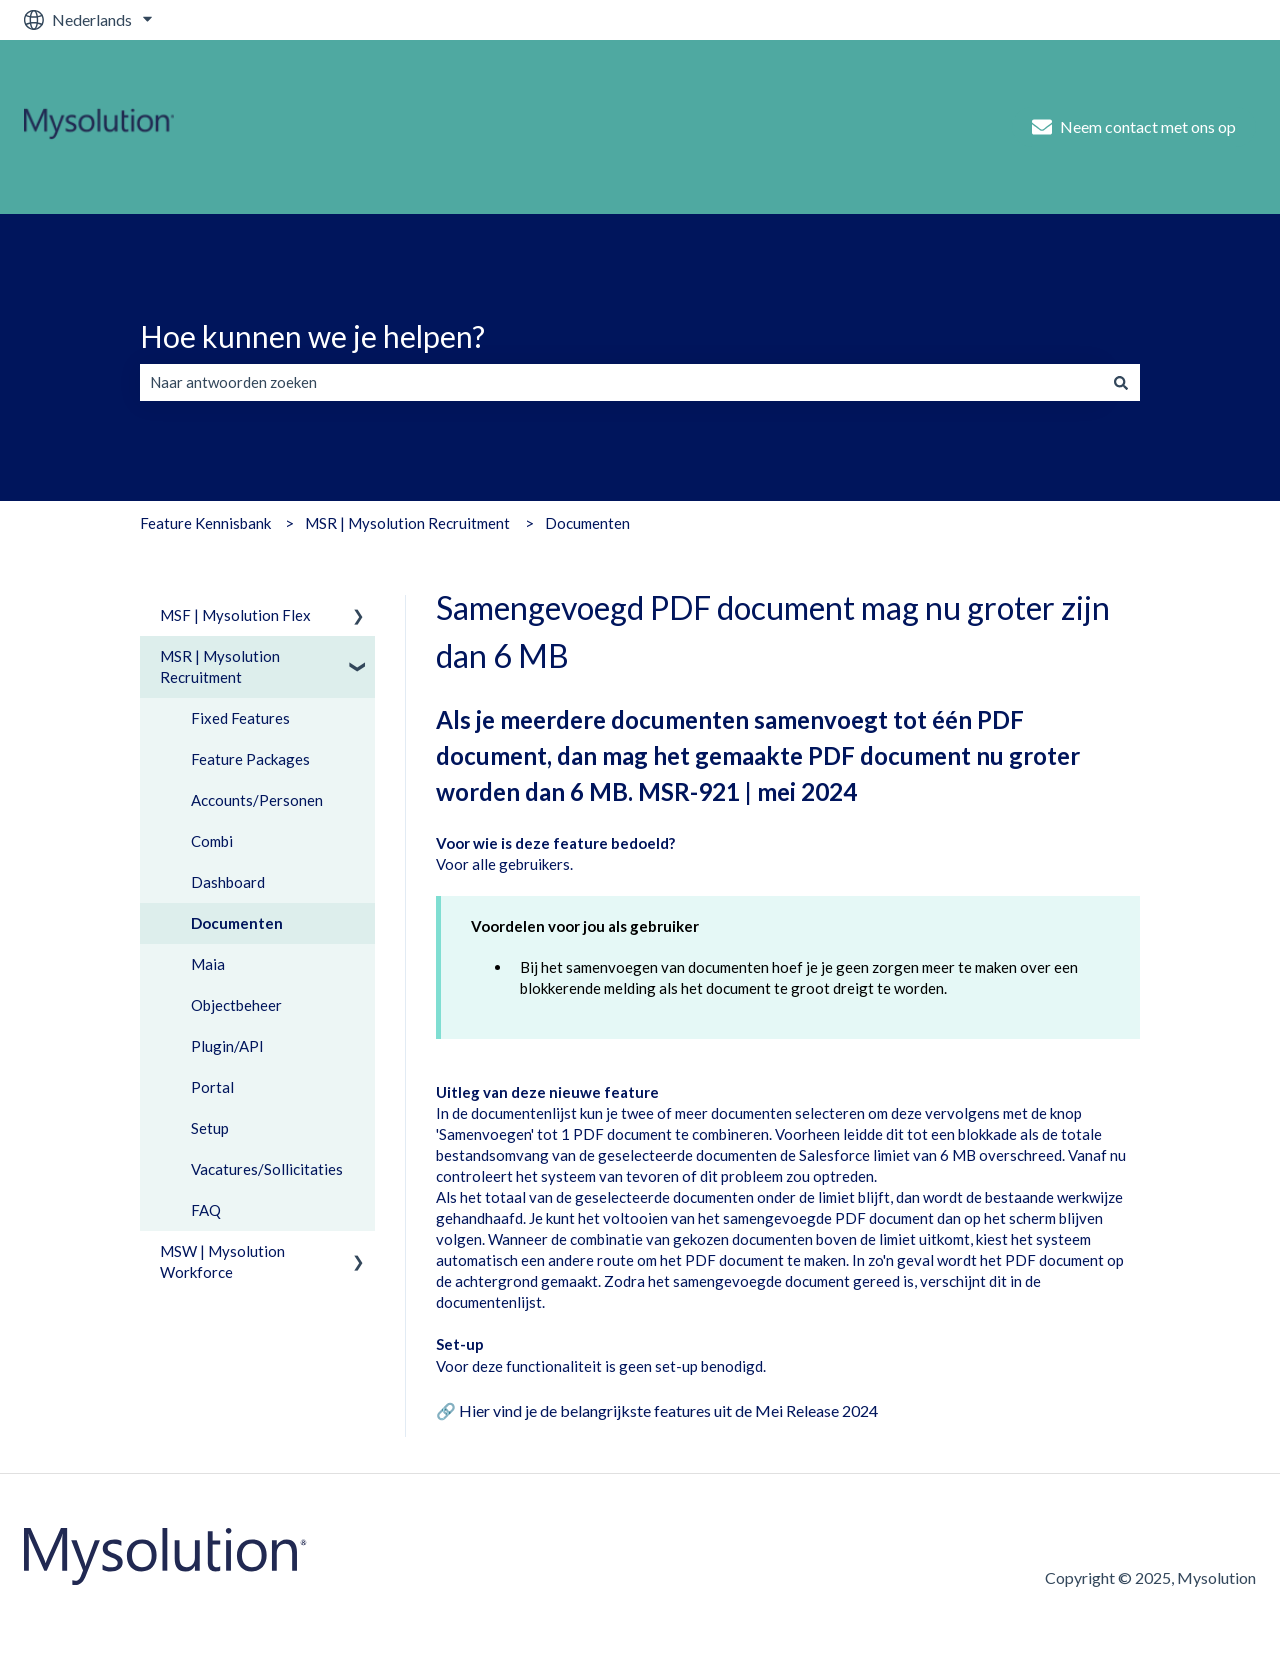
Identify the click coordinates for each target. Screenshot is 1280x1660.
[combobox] (621, 382)
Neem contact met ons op (1134, 127)
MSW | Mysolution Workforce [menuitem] (222, 1261)
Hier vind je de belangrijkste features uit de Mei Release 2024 (668, 1410)
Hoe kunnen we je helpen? (312, 336)
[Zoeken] (1121, 382)
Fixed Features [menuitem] (240, 718)
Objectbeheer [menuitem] (236, 1005)
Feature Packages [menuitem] (250, 759)
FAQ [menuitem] (206, 1210)
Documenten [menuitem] (237, 923)
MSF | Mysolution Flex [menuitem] (235, 615)
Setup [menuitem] (210, 1128)
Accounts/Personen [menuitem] (257, 800)
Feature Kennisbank (205, 523)
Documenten (587, 523)
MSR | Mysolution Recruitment (407, 523)
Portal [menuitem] (212, 1087)
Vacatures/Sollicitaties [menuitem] (267, 1169)
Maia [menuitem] (208, 964)
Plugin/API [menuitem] (227, 1046)
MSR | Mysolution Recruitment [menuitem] (220, 666)
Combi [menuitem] (212, 841)
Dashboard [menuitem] (228, 882)
